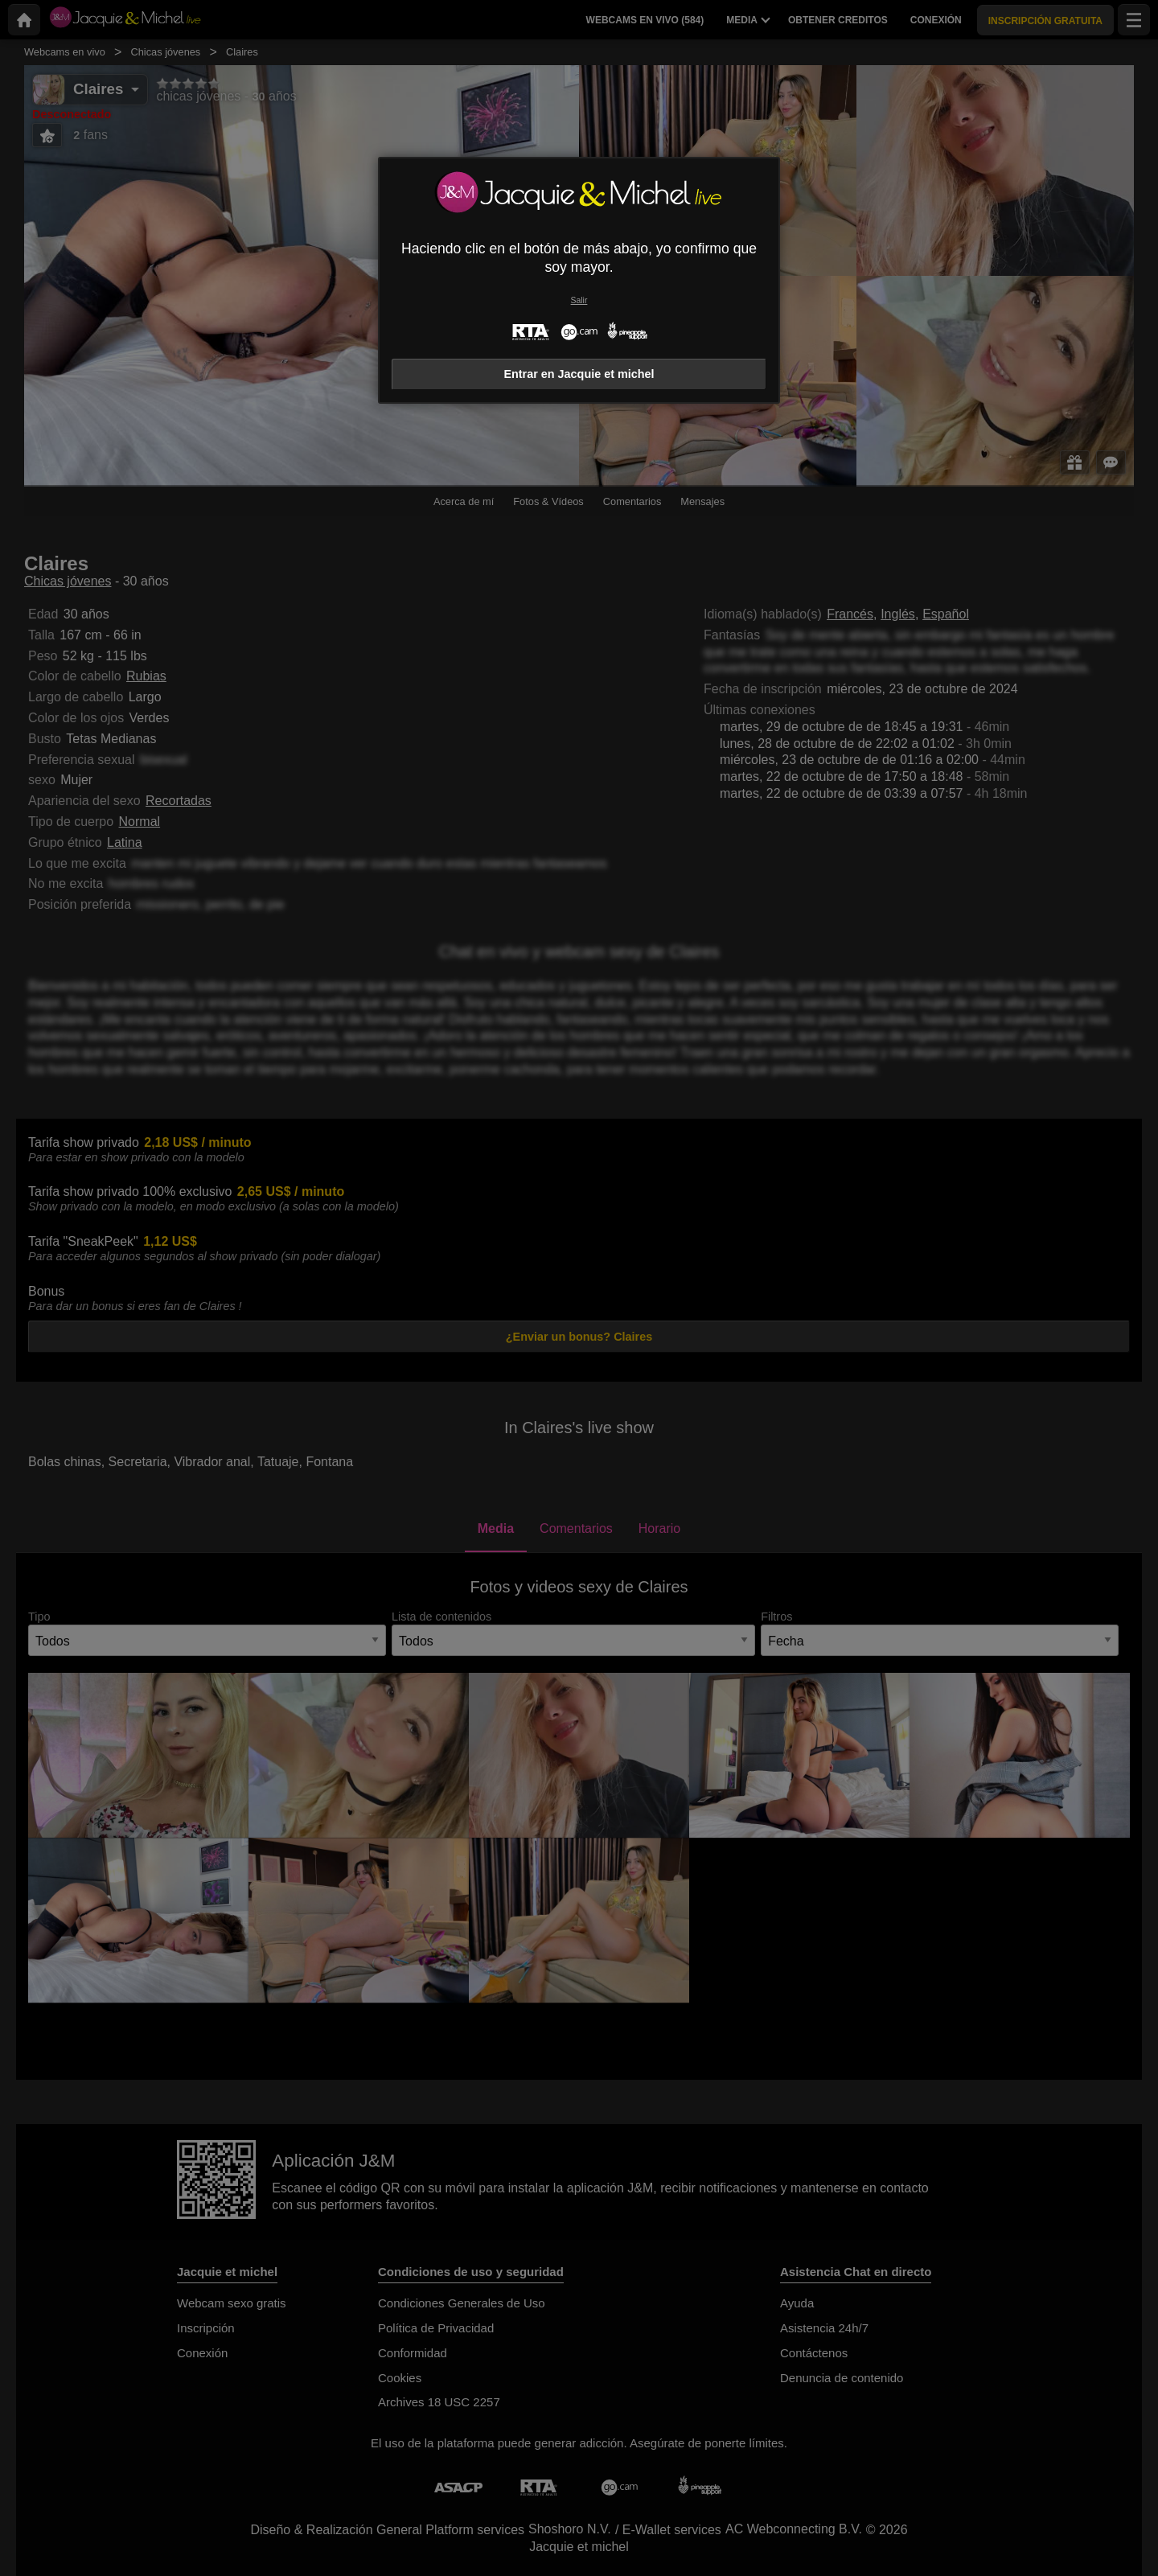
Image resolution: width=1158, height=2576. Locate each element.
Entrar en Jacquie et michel (578, 374)
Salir (579, 300)
